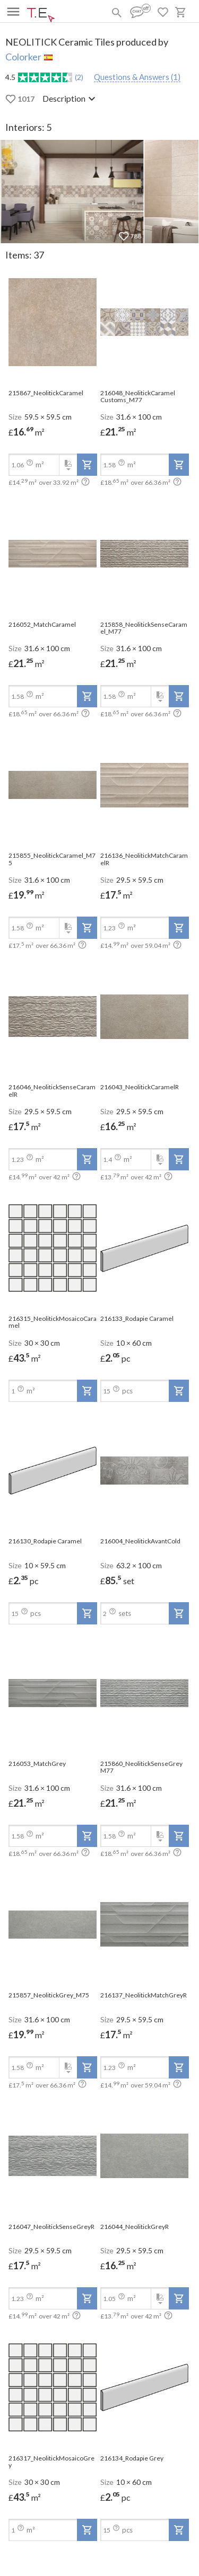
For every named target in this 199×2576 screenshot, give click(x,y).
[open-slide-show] (52, 323)
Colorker (23, 57)
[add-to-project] (87, 465)
